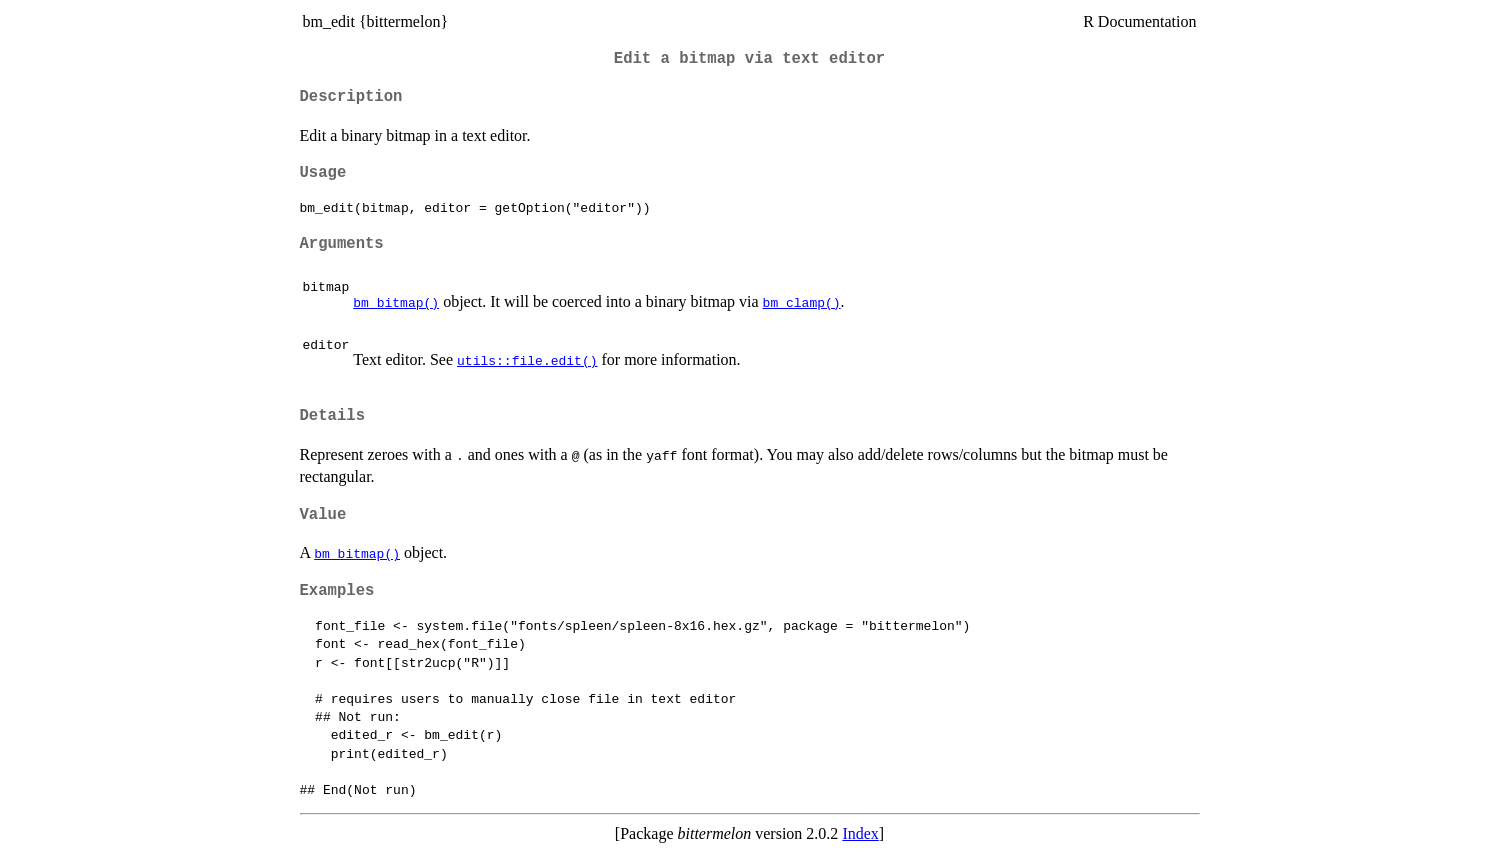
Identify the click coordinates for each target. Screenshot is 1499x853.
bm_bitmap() (396, 302)
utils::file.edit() (527, 360)
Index (860, 833)
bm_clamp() (802, 302)
